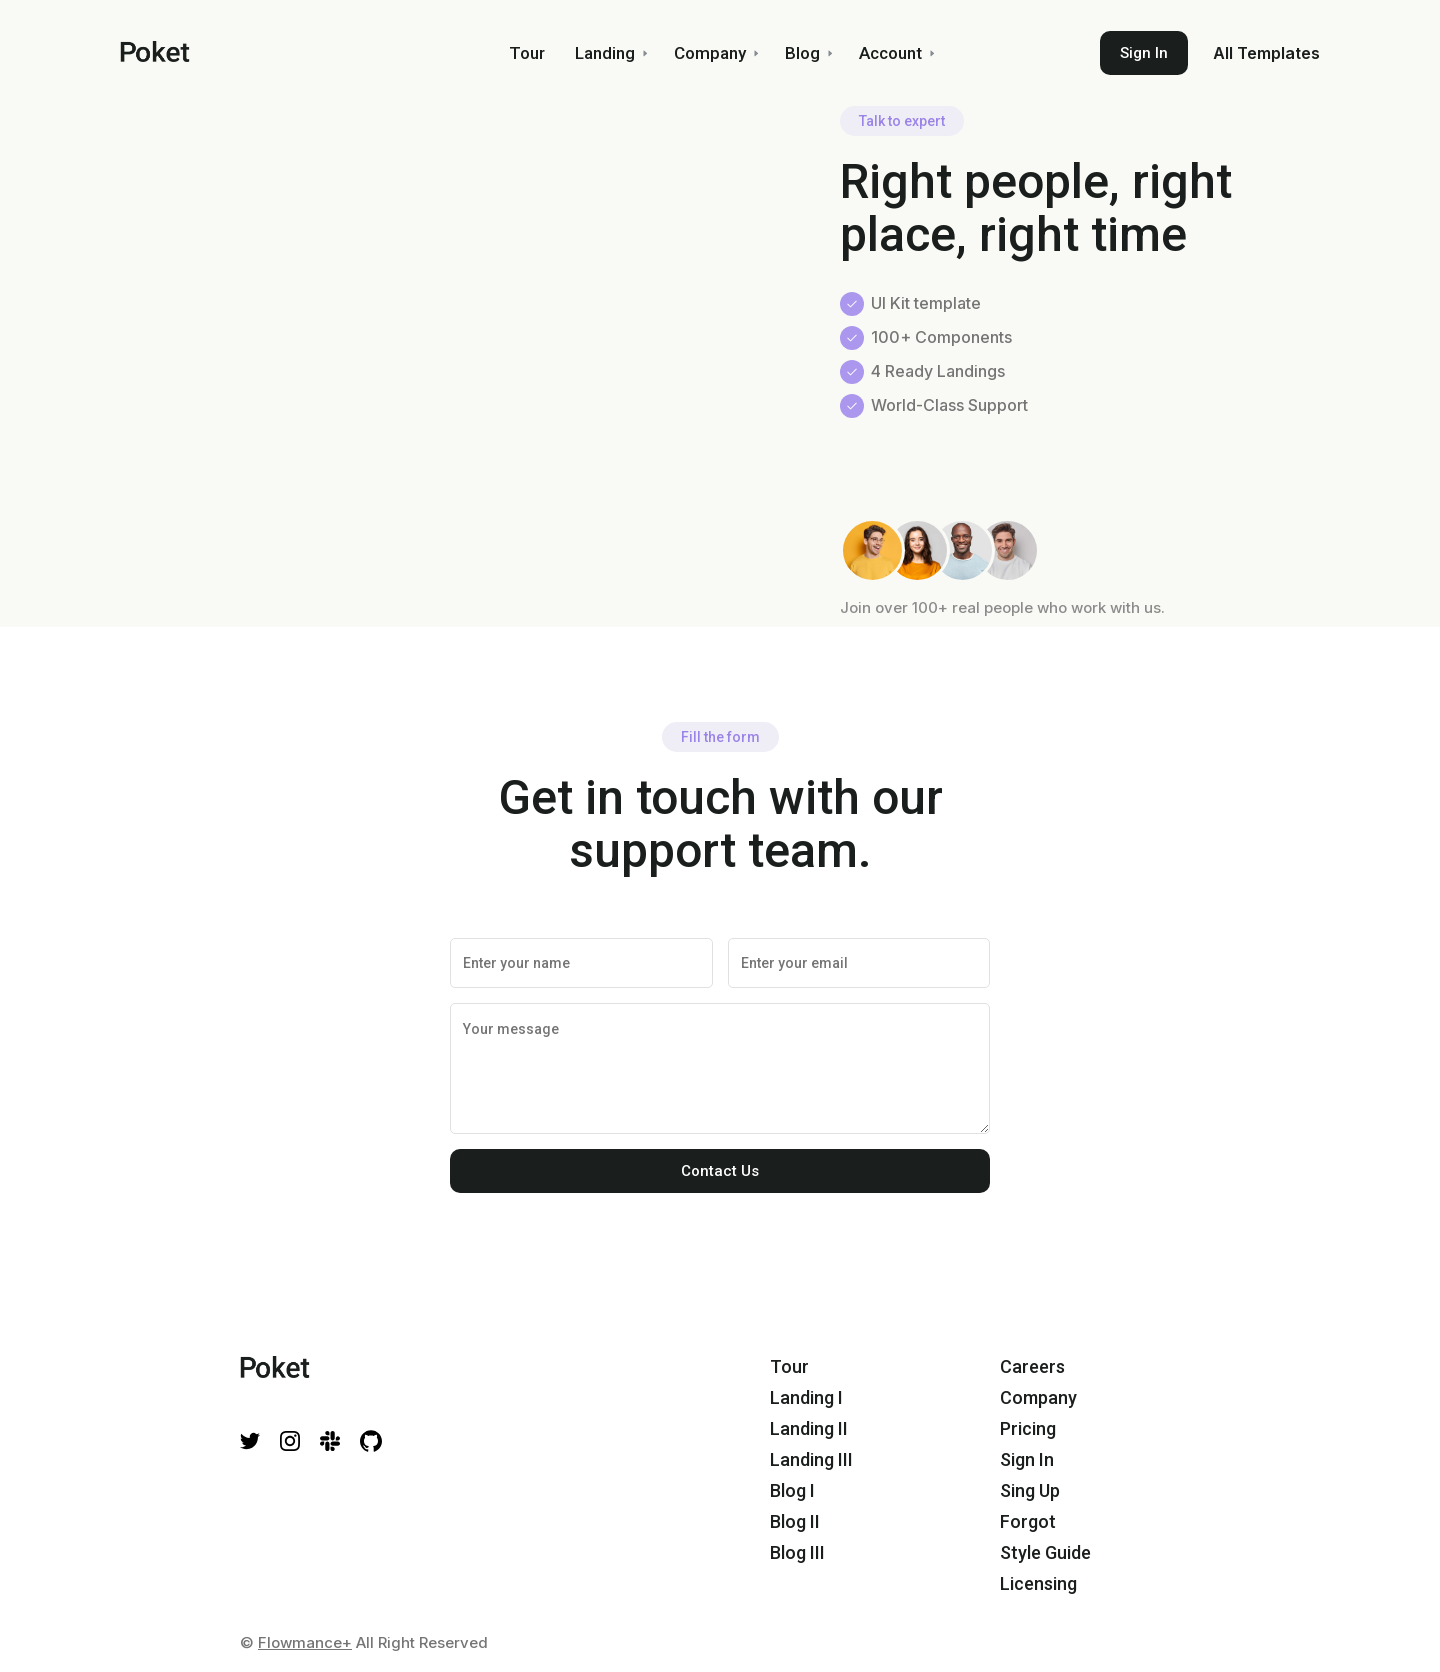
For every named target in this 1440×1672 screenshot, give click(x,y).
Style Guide (1045, 1553)
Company (1038, 1398)
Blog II (795, 1522)
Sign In (1144, 53)
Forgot (1028, 1522)
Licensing (1038, 1584)
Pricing (1028, 1429)
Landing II (809, 1429)
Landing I (806, 1398)
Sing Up (1030, 1491)
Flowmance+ (305, 1642)
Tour (789, 1367)
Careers (1032, 1367)
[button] (609, 53)
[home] (266, 53)
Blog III (797, 1553)
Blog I (792, 1491)
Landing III (811, 1460)
